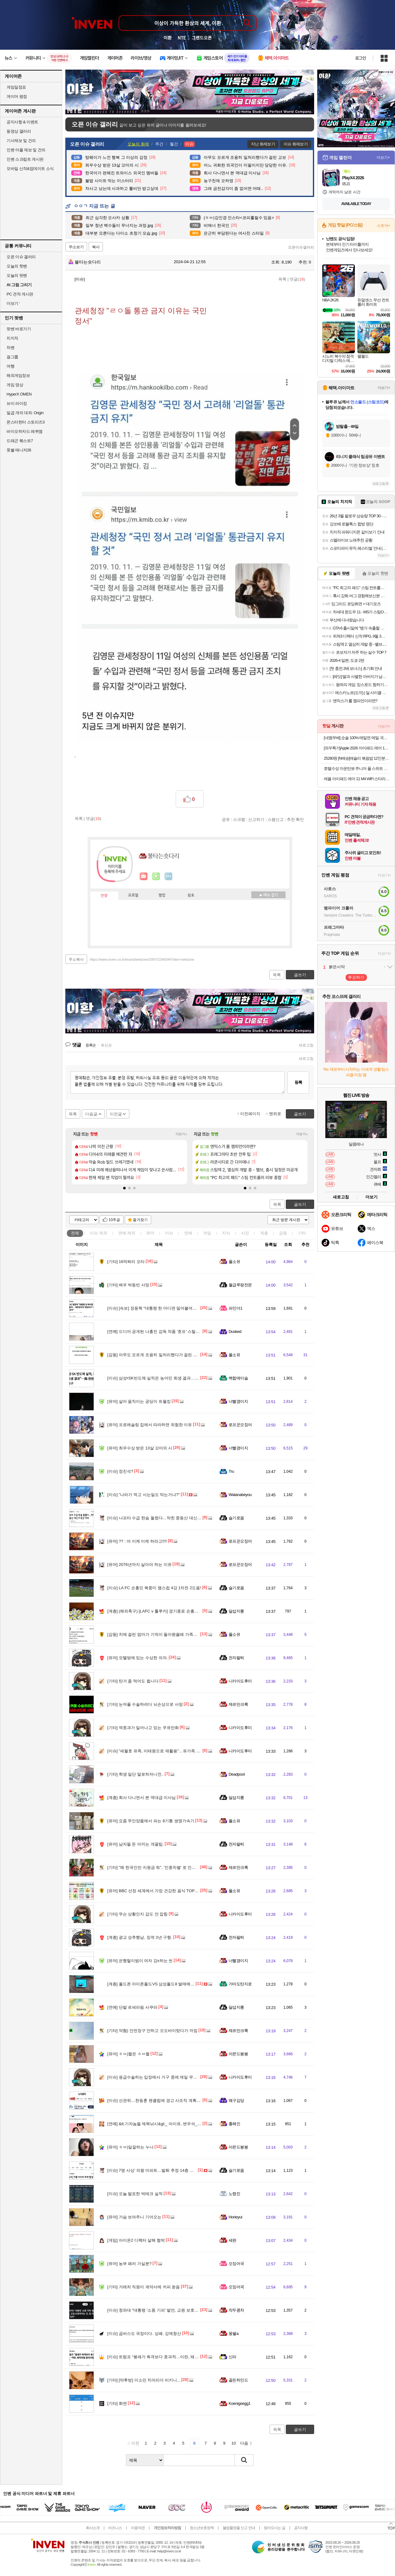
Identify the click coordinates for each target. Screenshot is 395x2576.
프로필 (133, 895)
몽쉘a (234, 2333)
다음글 (91, 1114)
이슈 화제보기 (296, 144)
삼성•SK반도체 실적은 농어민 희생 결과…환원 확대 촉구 (164, 1378)
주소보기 (76, 247)
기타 (302, 1233)
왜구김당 (236, 2100)
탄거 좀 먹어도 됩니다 (133, 1681)
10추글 (114, 1220)
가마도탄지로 (240, 1984)
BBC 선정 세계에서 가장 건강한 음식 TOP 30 (153, 1890)
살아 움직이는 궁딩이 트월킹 (139, 1401)
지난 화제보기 (263, 144)
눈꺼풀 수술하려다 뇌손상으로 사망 (145, 1704)
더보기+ (181, 1134)
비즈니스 (115, 2528)
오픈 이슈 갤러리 (21, 257)
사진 (245, 1233)
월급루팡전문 (240, 1285)
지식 (226, 1233)
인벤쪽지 (143, 876)
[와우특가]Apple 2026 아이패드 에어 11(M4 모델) (357, 748)
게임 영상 (15, 385)
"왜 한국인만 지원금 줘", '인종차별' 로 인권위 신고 (158, 1867)
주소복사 (76, 959)
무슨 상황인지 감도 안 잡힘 (137, 1914)
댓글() (297, 279)
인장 (104, 896)
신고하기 (256, 819)
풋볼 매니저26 (19, 450)
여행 (10, 366)
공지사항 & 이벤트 (22, 122)
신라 (232, 2356)
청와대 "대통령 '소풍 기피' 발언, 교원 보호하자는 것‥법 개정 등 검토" (176, 2310)
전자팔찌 (236, 1657)
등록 (298, 1082)
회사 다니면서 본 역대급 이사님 (141, 1797)
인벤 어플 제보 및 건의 (26, 150)
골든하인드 (238, 2380)
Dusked (235, 1331)
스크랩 (239, 819)
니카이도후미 (240, 1681)
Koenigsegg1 (239, 2403)
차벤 (10, 347)
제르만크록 (238, 1704)
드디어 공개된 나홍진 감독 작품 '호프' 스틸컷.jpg (156, 1331)
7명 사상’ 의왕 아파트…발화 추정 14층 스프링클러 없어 (163, 2170)
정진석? (120, 1471)
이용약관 (138, 2528)
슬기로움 (236, 1518)
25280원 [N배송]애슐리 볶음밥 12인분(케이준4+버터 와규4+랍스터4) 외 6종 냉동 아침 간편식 (357, 758)
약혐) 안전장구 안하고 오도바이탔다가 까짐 (152, 2030)
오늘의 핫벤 (17, 266)
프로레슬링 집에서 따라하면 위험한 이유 (149, 1424)
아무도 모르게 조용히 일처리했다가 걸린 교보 (154, 1354)
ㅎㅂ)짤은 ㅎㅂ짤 (128, 2054)
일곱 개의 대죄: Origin (25, 413)
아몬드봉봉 (238, 2054)
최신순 (106, 1045)
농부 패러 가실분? (129, 2263)
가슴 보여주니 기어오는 (134, 2217)
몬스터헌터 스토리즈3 (25, 422)
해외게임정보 (18, 375)
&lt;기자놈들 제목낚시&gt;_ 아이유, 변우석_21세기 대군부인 (167, 2123)
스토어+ (383, 225)
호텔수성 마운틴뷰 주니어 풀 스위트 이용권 (357, 768)
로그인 (360, 58)
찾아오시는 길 (274, 2528)
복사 (96, 247)
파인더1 (235, 1308)
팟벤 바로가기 (19, 329)
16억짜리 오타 (126, 1261)
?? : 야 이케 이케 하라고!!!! (137, 1541)
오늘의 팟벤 (17, 275)
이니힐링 (156, 876)
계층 (264, 1233)
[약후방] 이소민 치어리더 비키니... (143, 2380)
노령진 (234, 2193)
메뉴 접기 (268, 894)
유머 (150, 1233)
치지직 (12, 338)
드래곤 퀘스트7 (20, 441)
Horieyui (235, 2217)
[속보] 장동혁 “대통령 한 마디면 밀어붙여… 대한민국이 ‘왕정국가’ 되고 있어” (182, 1308)
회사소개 (93, 2528)
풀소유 (234, 1261)
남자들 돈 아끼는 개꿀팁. (135, 1844)
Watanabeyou (240, 1494)
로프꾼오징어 (240, 1424)
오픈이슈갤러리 (301, 247)
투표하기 (356, 977)
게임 (207, 1233)
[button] (124, 1188)
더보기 (168, 876)
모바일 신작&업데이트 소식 (30, 169)
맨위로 (275, 1113)
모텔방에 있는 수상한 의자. (137, 1657)
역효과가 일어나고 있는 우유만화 (143, 1727)
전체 (75, 1233)
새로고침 (306, 1045)
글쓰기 (300, 1204)
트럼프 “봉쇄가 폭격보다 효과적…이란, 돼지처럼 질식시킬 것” (168, 2356)
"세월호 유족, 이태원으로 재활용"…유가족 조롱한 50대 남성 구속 (171, 1751)
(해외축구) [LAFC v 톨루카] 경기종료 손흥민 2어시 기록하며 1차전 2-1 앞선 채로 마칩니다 (194, 1611)
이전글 (116, 1114)
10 (233, 2443)
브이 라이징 (17, 403)
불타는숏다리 (84, 261)
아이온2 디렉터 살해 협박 (136, 2240)
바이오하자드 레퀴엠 (25, 431)
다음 (244, 2443)
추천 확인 (295, 819)
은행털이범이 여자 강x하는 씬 (140, 1960)
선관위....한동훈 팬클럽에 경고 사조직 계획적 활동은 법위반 (167, 2100)
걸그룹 (12, 357)
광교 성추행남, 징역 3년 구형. (139, 1937)
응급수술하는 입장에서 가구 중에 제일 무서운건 (156, 2077)
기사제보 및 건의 (21, 141)
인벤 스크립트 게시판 (25, 159)
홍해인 (234, 2123)
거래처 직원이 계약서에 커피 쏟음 (143, 2287)
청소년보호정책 (202, 2528)
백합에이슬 (238, 1378)
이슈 (98, 1233)
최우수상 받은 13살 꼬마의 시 (139, 1448)
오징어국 (236, 2263)
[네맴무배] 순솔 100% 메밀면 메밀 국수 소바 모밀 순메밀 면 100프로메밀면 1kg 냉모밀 (357, 737)
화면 (117, 2403)
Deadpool (237, 1774)
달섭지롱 (236, 1611)
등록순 (91, 1045)
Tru (231, 1471)
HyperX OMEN (19, 394)
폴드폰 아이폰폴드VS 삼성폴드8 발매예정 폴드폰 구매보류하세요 (172, 1984)
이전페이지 (250, 1113)
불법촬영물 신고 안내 (239, 2528)
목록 (282, 279)
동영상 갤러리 (19, 131)
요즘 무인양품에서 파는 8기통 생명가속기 (150, 1821)
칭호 (191, 895)
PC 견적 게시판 (20, 294)
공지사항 (301, 2528)
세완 (232, 2240)
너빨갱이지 (238, 1401)
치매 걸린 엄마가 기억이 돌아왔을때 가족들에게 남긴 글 (163, 1634)
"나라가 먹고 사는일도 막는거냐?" (143, 1494)
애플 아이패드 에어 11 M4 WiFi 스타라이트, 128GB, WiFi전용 (357, 778)
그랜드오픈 (202, 37)
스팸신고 (275, 819)
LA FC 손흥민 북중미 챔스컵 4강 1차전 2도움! (154, 1587)
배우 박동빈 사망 (128, 1285)
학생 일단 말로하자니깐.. (135, 1774)
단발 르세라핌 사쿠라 (132, 2007)
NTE (182, 37)
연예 (127, 1233)
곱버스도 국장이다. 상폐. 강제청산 (144, 2333)
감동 (283, 1233)
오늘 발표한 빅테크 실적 (135, 2193)
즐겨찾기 (140, 1220)
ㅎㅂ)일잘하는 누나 (130, 2147)
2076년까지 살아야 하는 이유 (139, 1564)
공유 (226, 819)
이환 (168, 37)
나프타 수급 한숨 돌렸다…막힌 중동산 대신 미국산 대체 (163, 1518)
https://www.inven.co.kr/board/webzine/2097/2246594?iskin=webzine (142, 959)
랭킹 (162, 895)
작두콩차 (236, 2310)
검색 (244, 2460)
